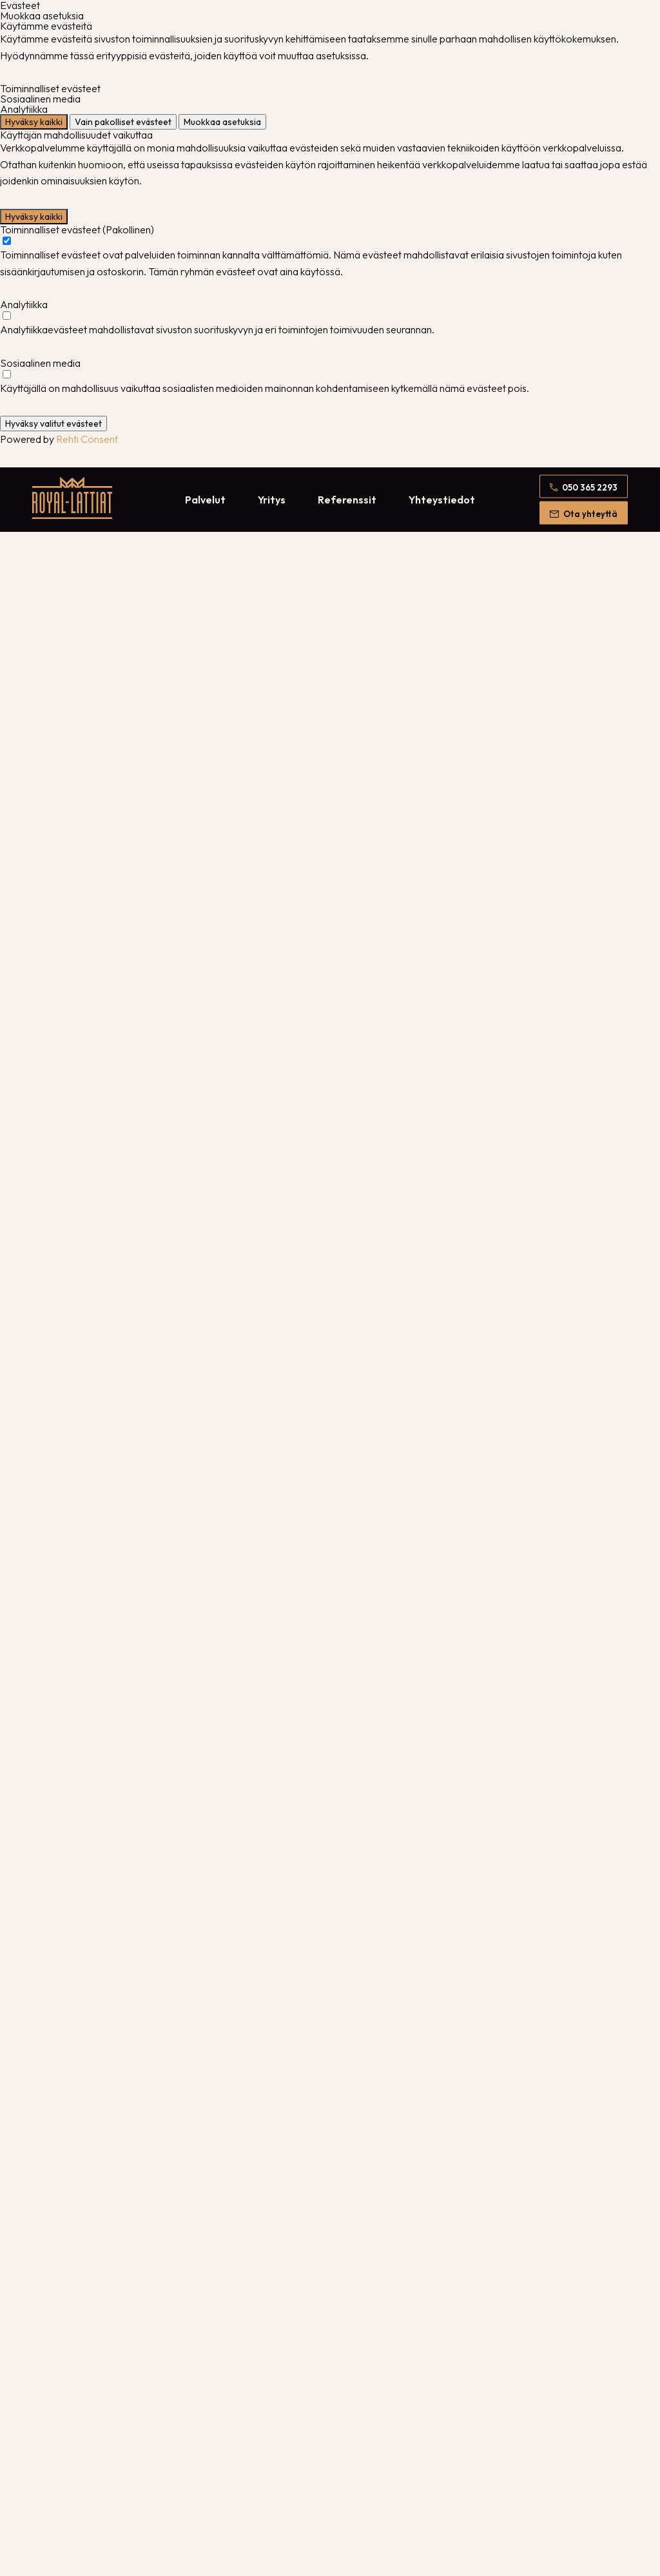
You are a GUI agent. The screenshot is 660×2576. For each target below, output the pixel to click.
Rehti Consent (87, 439)
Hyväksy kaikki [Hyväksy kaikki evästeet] (34, 122)
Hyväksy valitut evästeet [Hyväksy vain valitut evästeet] (53, 423)
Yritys (272, 499)
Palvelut (205, 499)
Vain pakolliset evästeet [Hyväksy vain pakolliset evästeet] (123, 122)
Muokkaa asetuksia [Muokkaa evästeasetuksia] (222, 122)
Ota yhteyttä (590, 513)
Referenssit (347, 499)
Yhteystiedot (442, 499)
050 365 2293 (589, 487)
